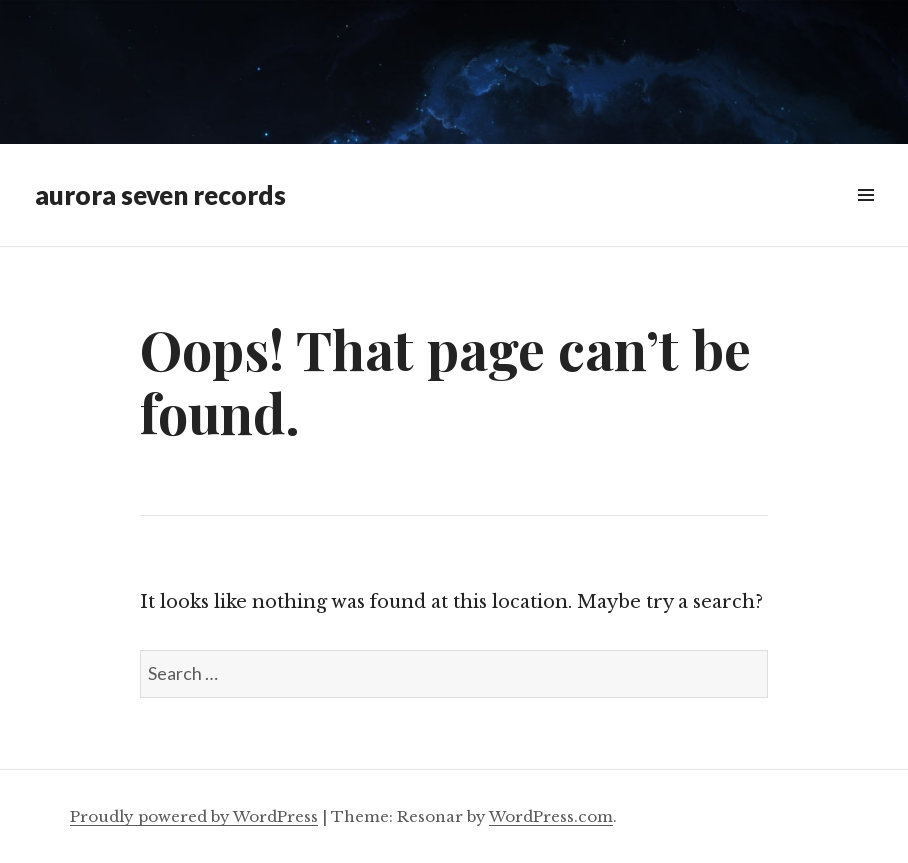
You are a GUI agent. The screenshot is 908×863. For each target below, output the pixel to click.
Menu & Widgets (865, 217)
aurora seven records (160, 195)
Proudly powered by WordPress (194, 816)
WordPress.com (551, 816)
